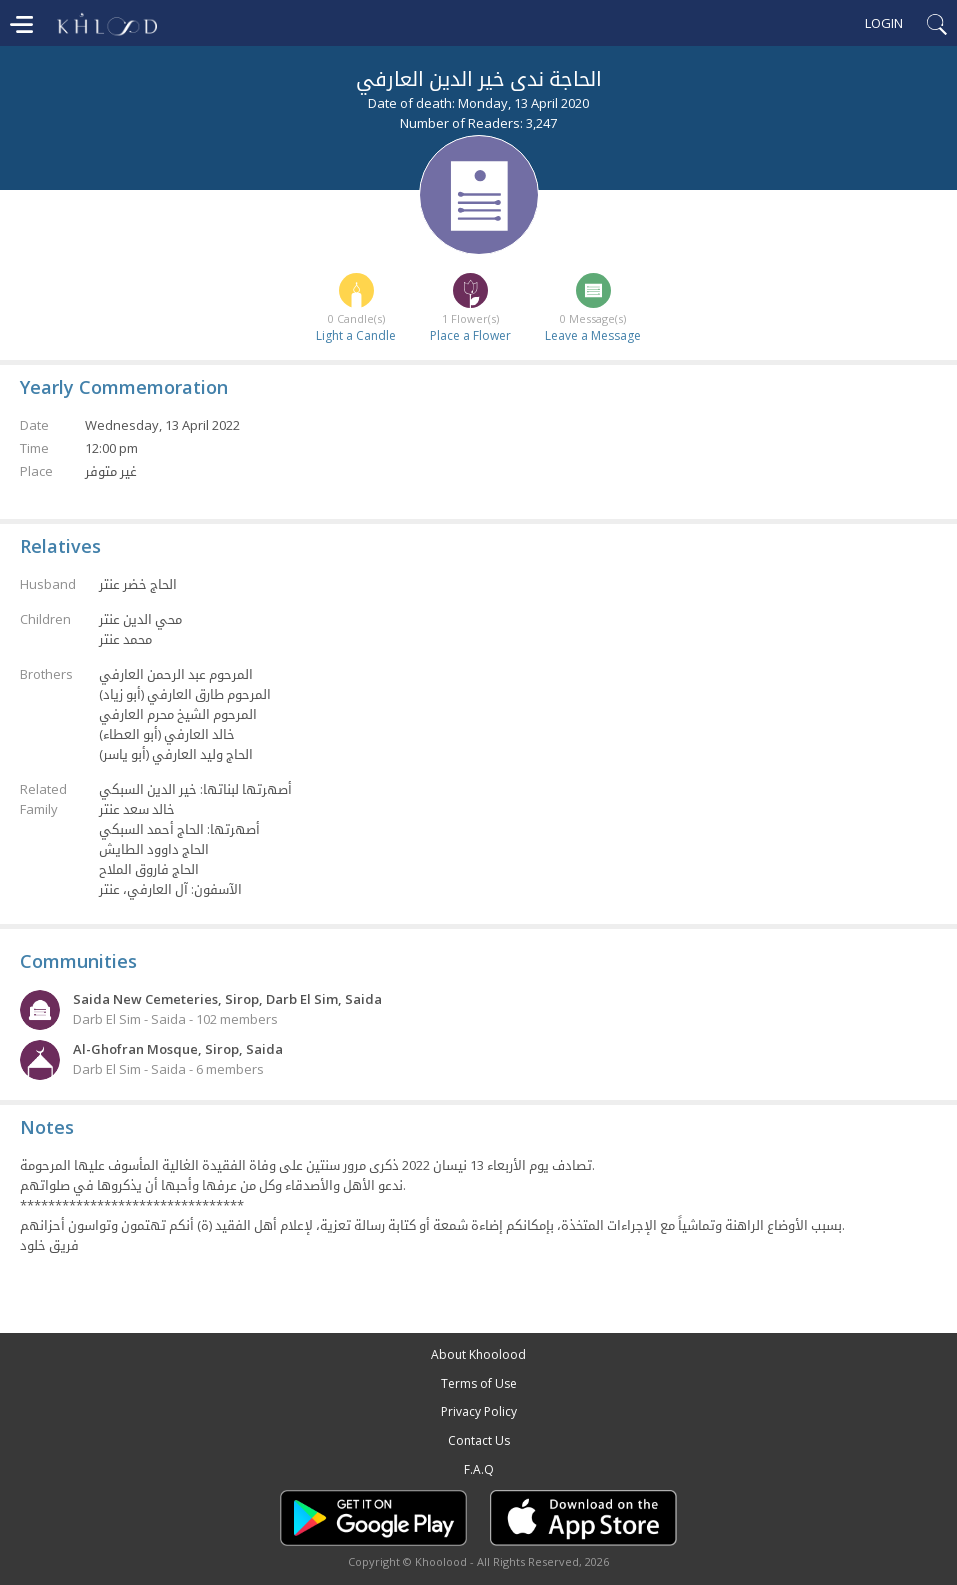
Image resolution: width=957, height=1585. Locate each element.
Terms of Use (479, 1383)
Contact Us (479, 1440)
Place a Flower (470, 335)
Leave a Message (593, 335)
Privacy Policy (479, 1411)
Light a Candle (356, 335)
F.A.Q (479, 1469)
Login (884, 23)
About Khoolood (478, 1354)
